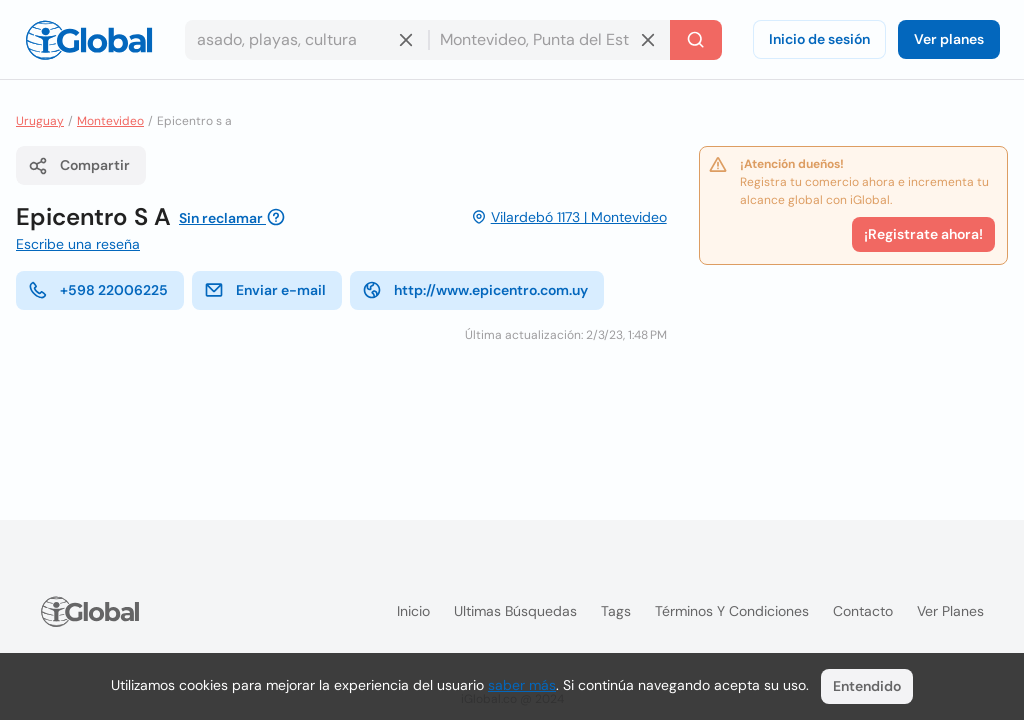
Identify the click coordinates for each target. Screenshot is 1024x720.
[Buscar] (696, 40)
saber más (522, 685)
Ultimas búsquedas (515, 611)
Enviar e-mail (265, 290)
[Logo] (89, 40)
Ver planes (949, 39)
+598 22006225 (98, 290)
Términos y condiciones (732, 611)
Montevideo (110, 121)
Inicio (413, 611)
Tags (616, 611)
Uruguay (40, 121)
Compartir (79, 166)
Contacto (863, 611)
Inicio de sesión (819, 39)
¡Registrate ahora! (923, 234)
